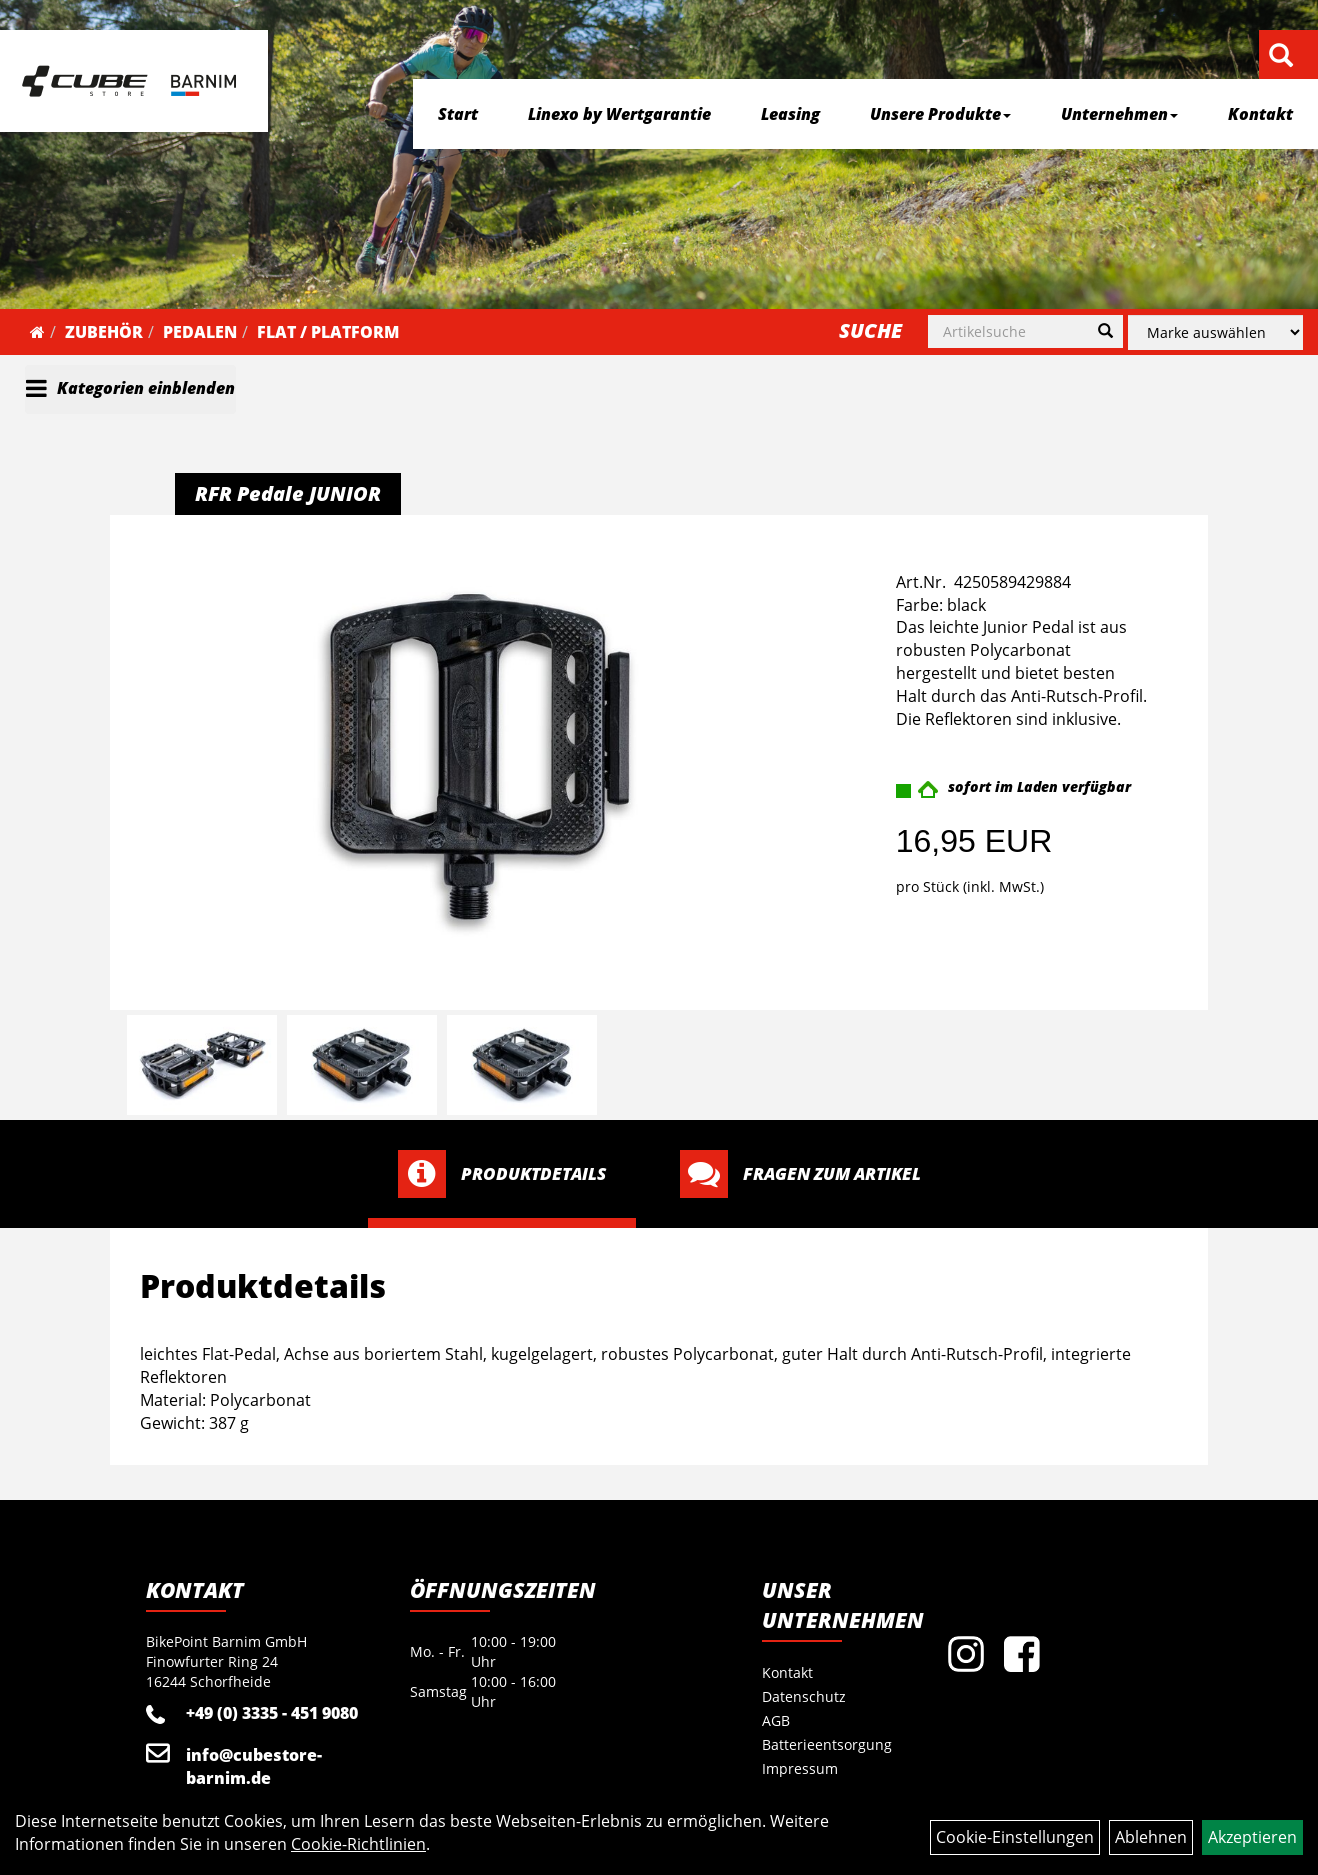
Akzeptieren (1252, 1837)
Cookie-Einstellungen (1015, 1837)
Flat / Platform (328, 332)
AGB (776, 1720)
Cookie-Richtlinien (358, 1844)
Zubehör (104, 332)
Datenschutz (804, 1696)
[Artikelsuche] (1281, 56)
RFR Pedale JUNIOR (288, 493)
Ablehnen (1151, 1837)
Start (458, 114)
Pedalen (200, 332)
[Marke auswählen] (1215, 332)
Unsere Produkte (940, 114)
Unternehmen (1119, 114)
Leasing (790, 114)
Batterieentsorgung (827, 1744)
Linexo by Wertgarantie (619, 114)
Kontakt (1260, 114)
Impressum (800, 1768)
